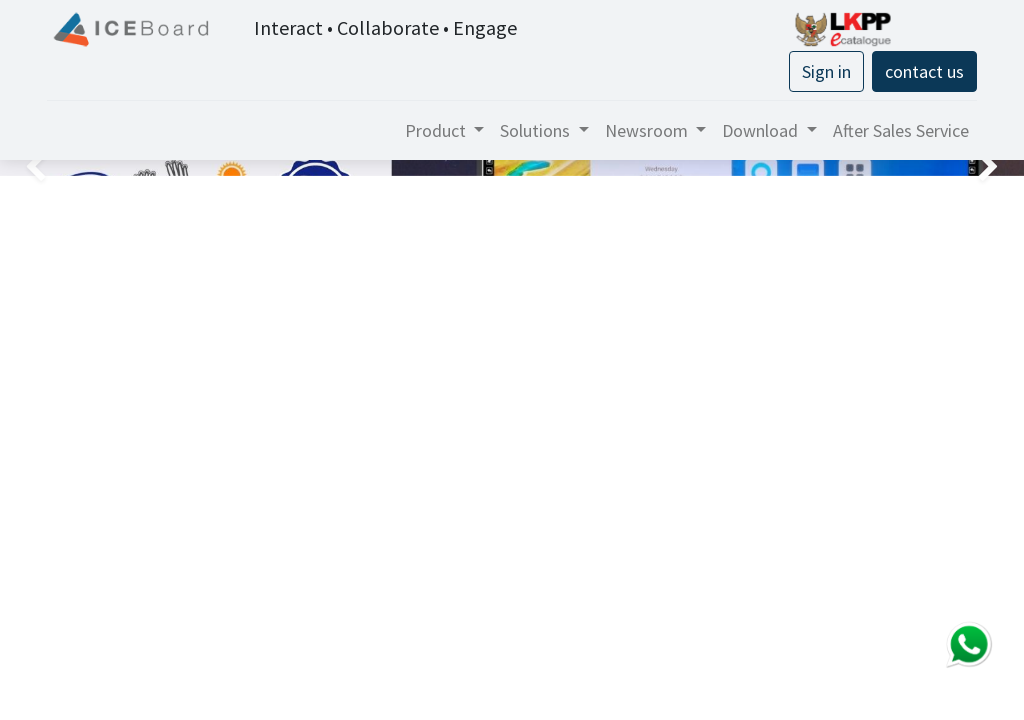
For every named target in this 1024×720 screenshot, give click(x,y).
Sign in (826, 71)
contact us (924, 71)
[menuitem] (901, 130)
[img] (41, 168)
